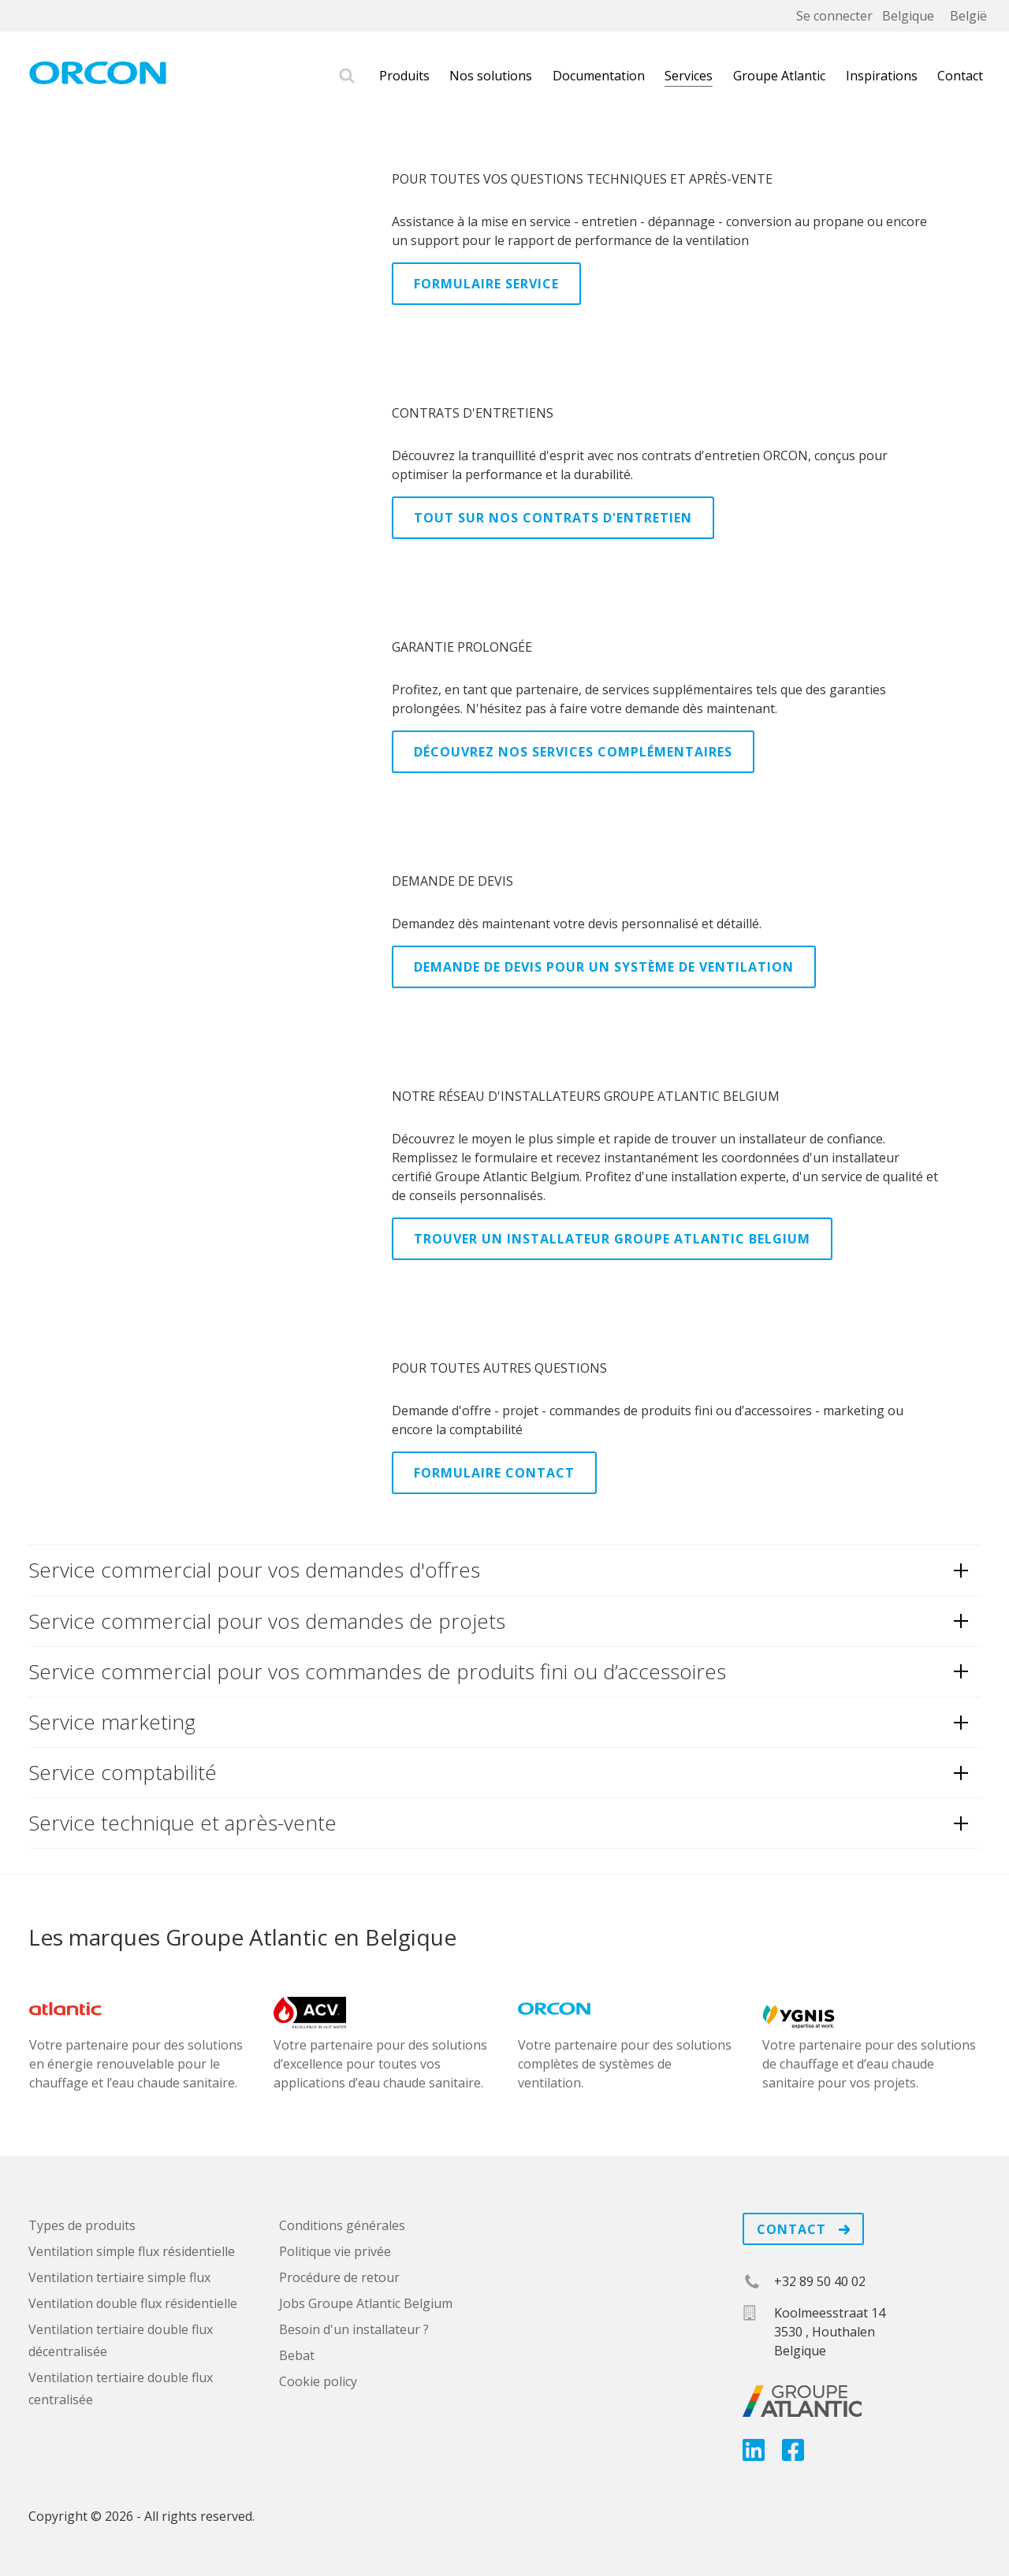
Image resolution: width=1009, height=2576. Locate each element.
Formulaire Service (486, 283)
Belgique (908, 15)
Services (689, 75)
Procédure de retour (339, 2277)
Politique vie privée (335, 2251)
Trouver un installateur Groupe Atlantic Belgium (612, 1238)
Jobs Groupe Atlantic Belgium (365, 2303)
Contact (960, 75)
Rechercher (346, 76)
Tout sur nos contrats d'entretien (553, 517)
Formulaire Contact (494, 1472)
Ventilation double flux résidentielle (132, 2303)
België (968, 15)
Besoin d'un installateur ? (354, 2329)
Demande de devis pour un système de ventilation (604, 967)
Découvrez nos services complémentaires (573, 751)
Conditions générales (342, 2225)
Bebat (297, 2355)
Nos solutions (490, 75)
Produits (404, 75)
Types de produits (82, 2225)
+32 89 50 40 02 (820, 2281)
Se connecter (834, 15)
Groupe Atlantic (779, 75)
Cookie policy (318, 2381)
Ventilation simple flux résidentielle (131, 2251)
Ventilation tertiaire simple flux (119, 2277)
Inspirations (882, 75)
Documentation (599, 75)
